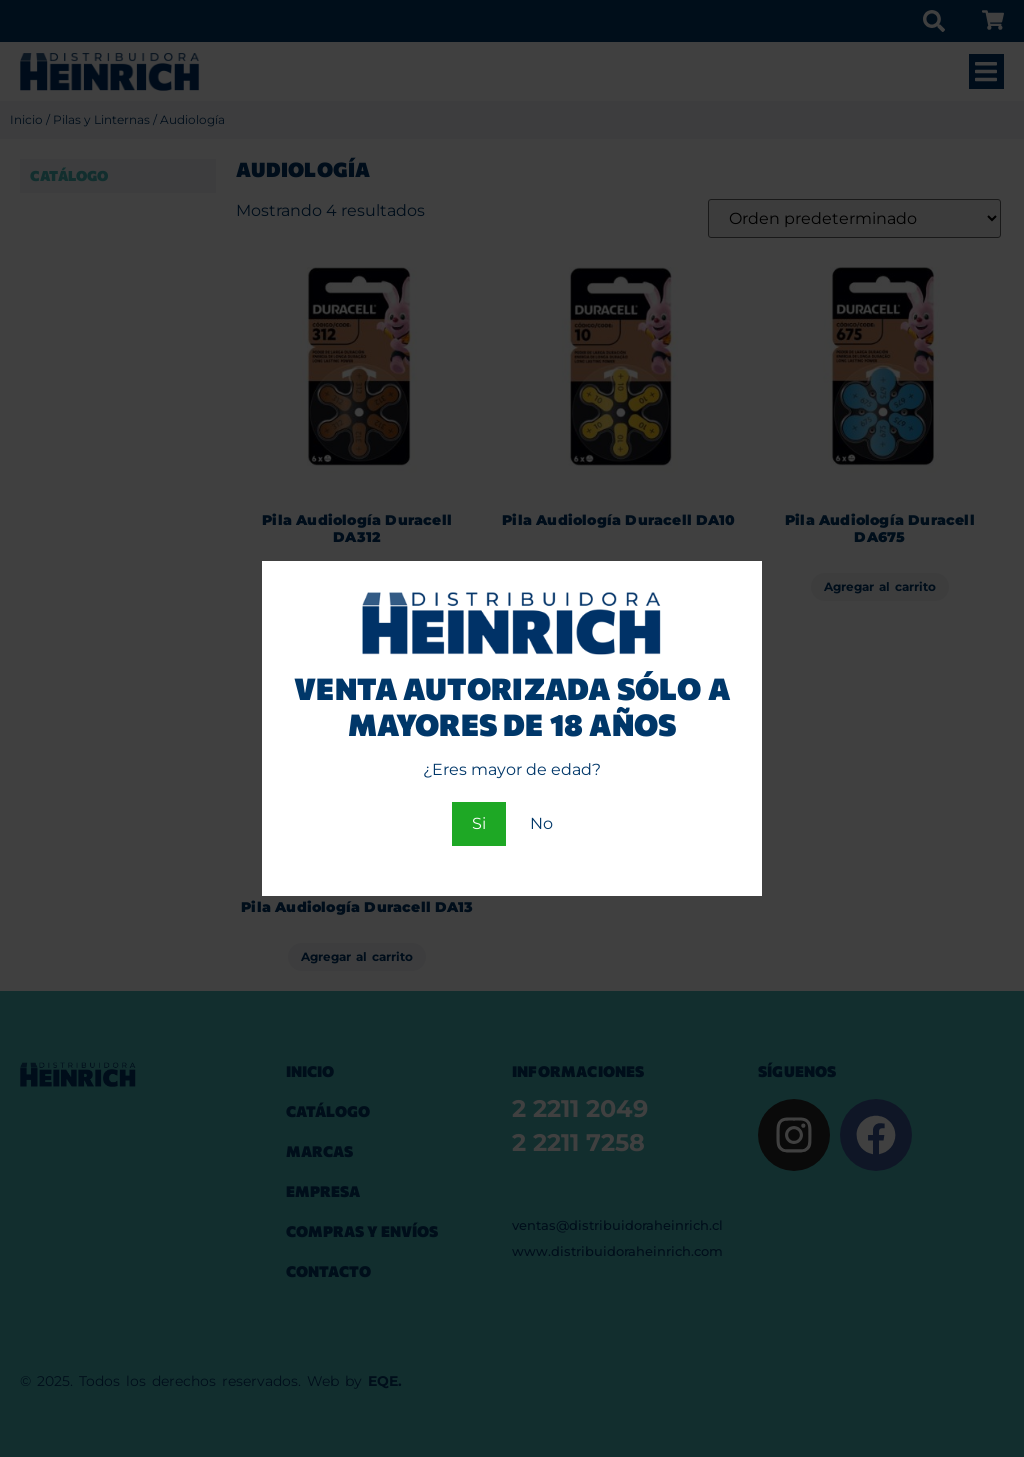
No (541, 823)
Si (479, 823)
